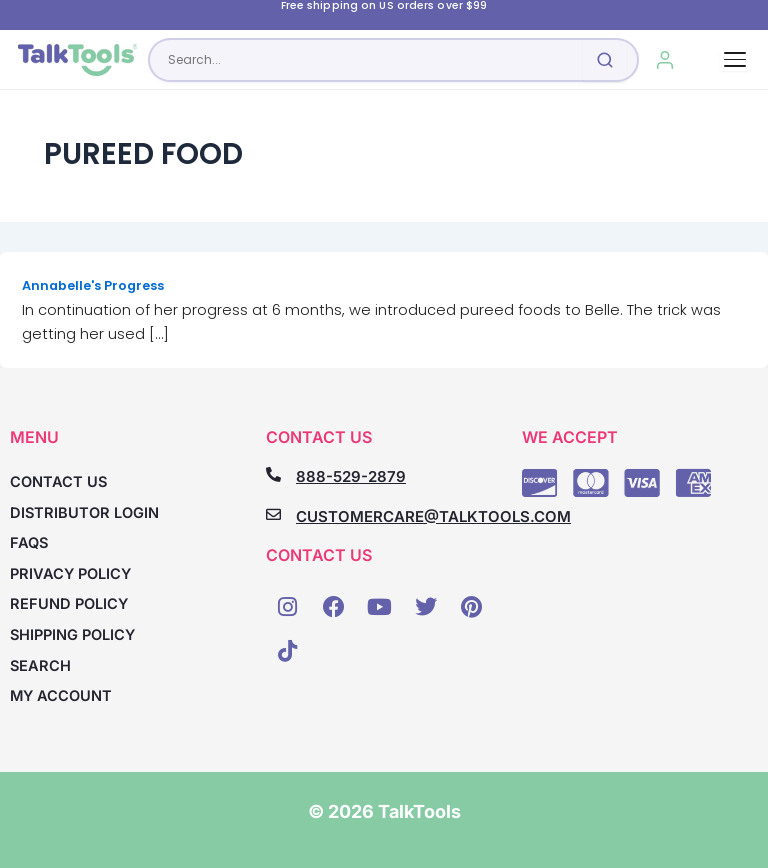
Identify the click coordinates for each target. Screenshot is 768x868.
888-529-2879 (351, 476)
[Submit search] (605, 60)
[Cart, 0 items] (705, 60)
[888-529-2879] (273, 474)
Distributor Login (84, 513)
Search (40, 666)
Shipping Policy (72, 635)
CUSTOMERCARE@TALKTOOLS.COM (433, 516)
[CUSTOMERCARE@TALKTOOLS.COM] (273, 514)
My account (61, 696)
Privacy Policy (70, 574)
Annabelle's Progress (93, 285)
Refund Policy (69, 604)
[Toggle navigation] (735, 59)
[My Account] (664, 60)
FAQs (29, 543)
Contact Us (58, 482)
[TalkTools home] (77, 60)
